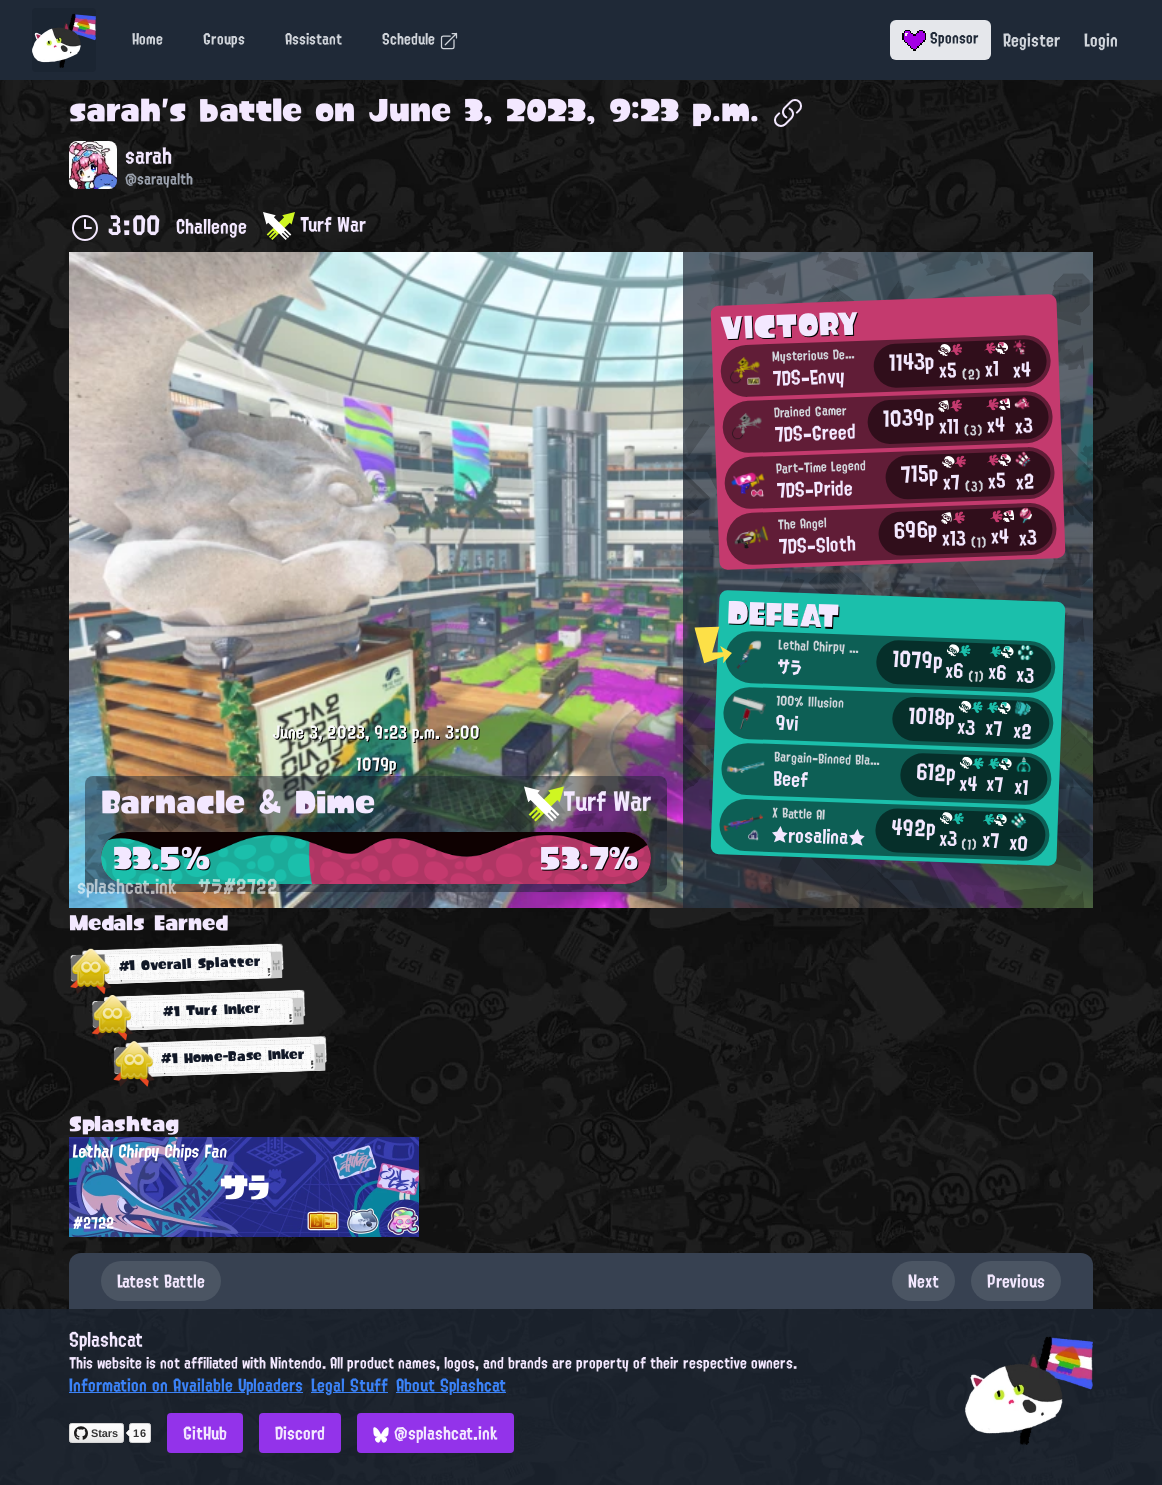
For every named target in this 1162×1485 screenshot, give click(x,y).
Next (923, 1281)
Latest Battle (161, 1281)
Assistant (313, 39)
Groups (224, 39)
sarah (115, 110)
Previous (1016, 1281)
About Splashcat (451, 1385)
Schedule (420, 39)
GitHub (205, 1433)
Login (1101, 40)
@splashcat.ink (435, 1433)
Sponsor (940, 38)
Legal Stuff (349, 1385)
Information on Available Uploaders (186, 1385)
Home (147, 39)
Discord (300, 1433)
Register (1031, 40)
